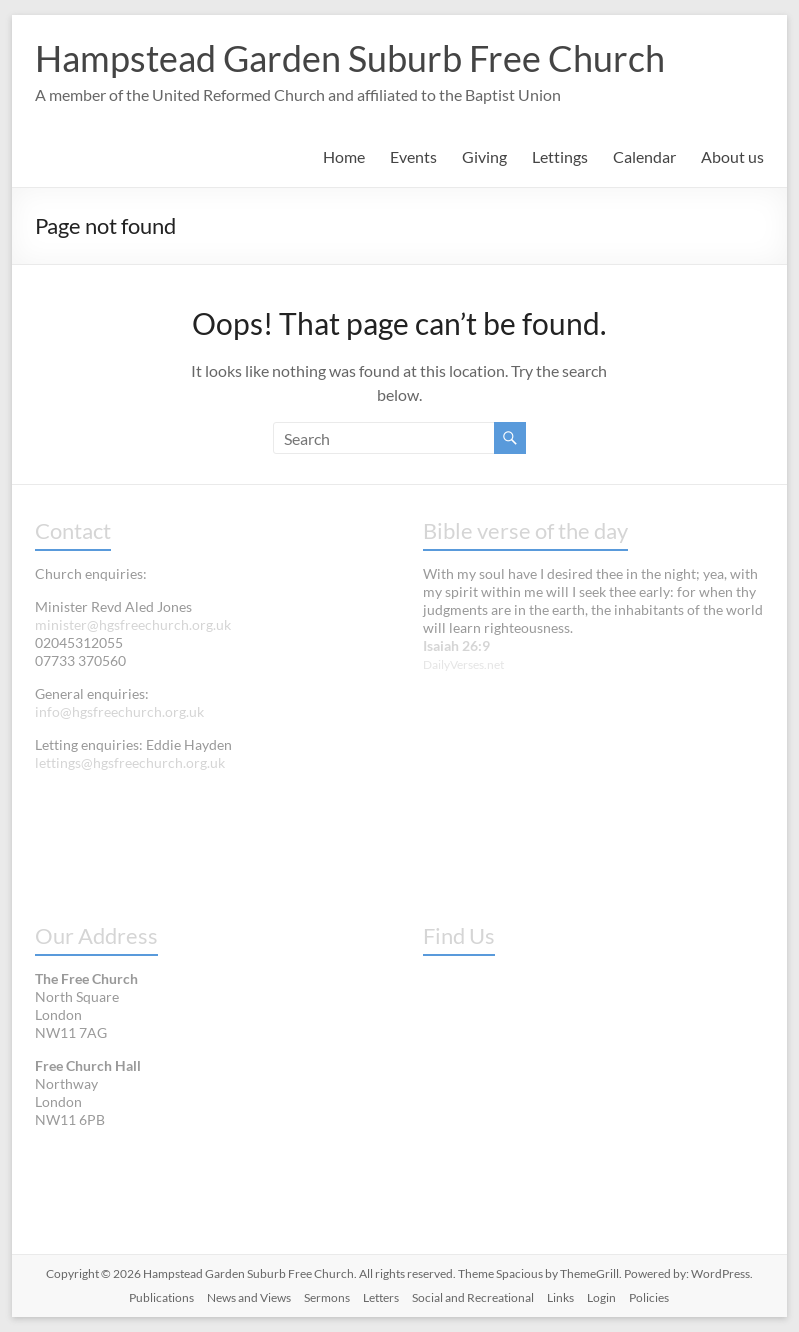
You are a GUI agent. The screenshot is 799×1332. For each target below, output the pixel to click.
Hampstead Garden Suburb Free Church (350, 58)
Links (560, 1297)
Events (413, 156)
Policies (649, 1297)
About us (732, 156)
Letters (381, 1297)
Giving (484, 156)
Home (344, 156)
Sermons (327, 1297)
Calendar (644, 156)
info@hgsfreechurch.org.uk (119, 711)
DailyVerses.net (463, 664)
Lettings (560, 156)
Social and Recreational (473, 1297)
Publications (161, 1297)
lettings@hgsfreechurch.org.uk (130, 762)
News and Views (249, 1297)
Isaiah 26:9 (456, 645)
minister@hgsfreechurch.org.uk (133, 624)
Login (601, 1297)
